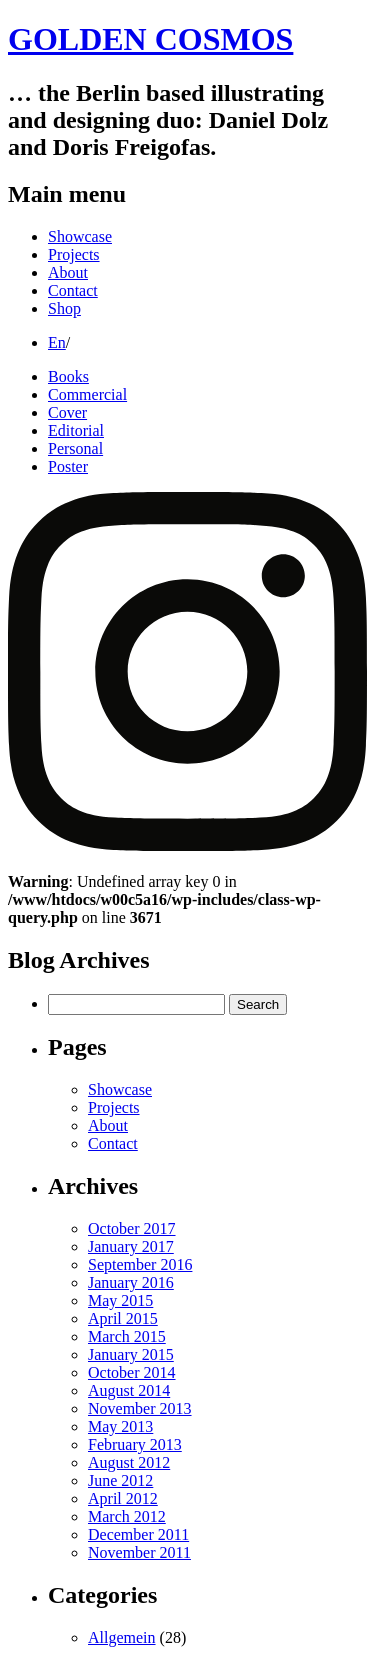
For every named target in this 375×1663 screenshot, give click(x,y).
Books (68, 376)
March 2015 (127, 1336)
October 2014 (132, 1372)
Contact (73, 290)
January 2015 (131, 1354)
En (57, 342)
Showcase (80, 236)
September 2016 (140, 1264)
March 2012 (127, 1516)
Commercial (87, 394)
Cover (67, 412)
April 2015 (123, 1318)
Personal (75, 448)
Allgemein (122, 1637)
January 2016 (131, 1282)
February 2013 (135, 1444)
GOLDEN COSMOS (150, 39)
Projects (74, 254)
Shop (64, 308)
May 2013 (120, 1426)
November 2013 (140, 1408)
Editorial (76, 430)
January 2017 (131, 1246)
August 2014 (129, 1390)
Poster (68, 466)
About (68, 272)
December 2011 (138, 1534)
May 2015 (120, 1300)
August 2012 (129, 1462)
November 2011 (139, 1552)
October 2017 (132, 1228)
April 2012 (123, 1498)
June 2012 (120, 1480)
